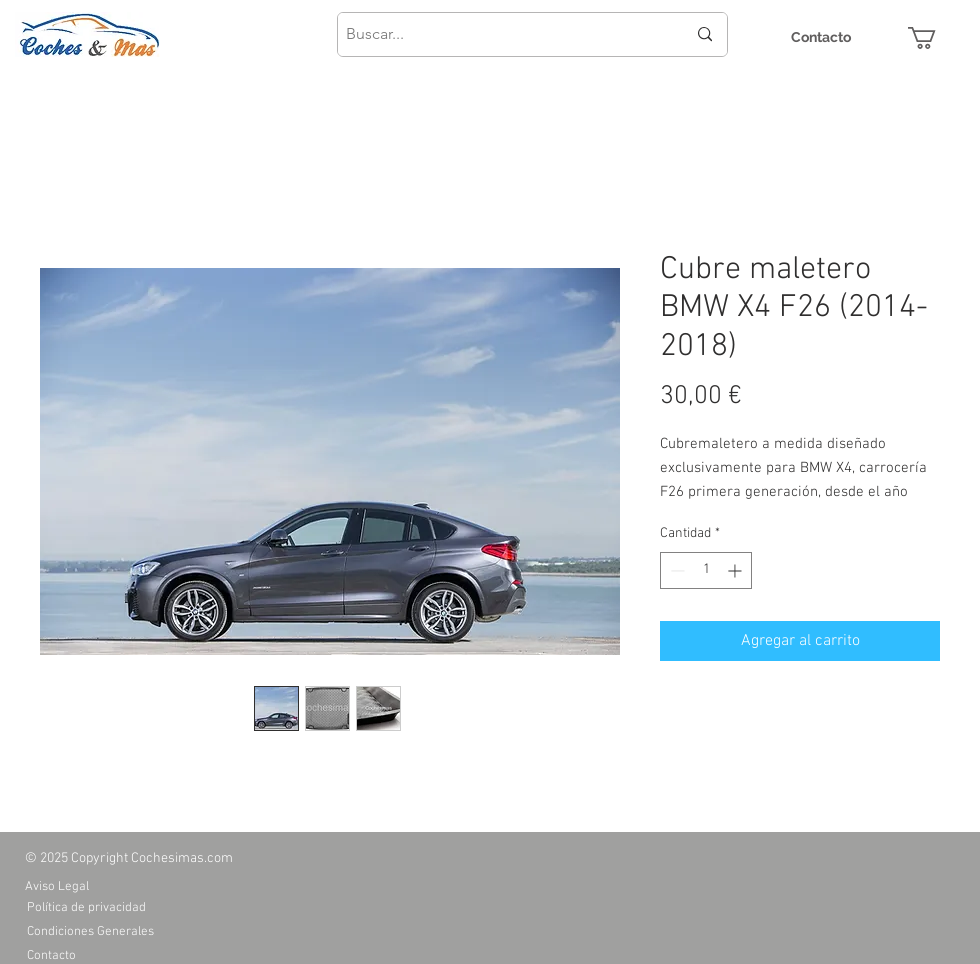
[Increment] (736, 570)
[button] (935, 38)
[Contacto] (821, 37)
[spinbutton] (706, 570)
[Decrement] (675, 570)
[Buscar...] (501, 34)
